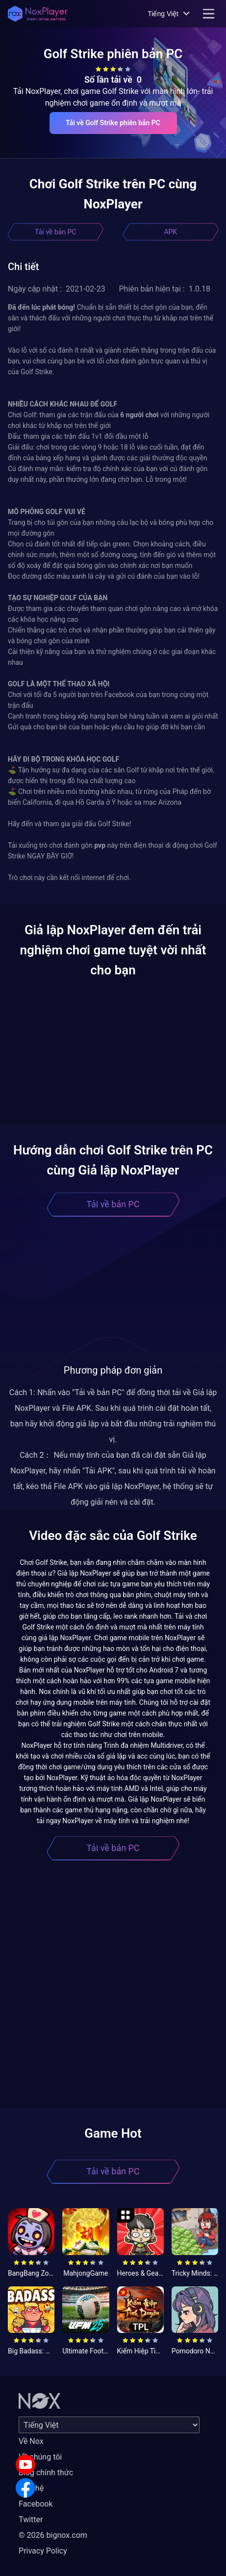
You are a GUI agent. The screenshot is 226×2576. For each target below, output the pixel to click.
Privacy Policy (43, 2550)
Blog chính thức (46, 2472)
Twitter (31, 2519)
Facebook (35, 2503)
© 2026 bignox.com (53, 2535)
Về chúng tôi (40, 2457)
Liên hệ (31, 2488)
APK (170, 232)
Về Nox (31, 2441)
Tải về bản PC (55, 232)
